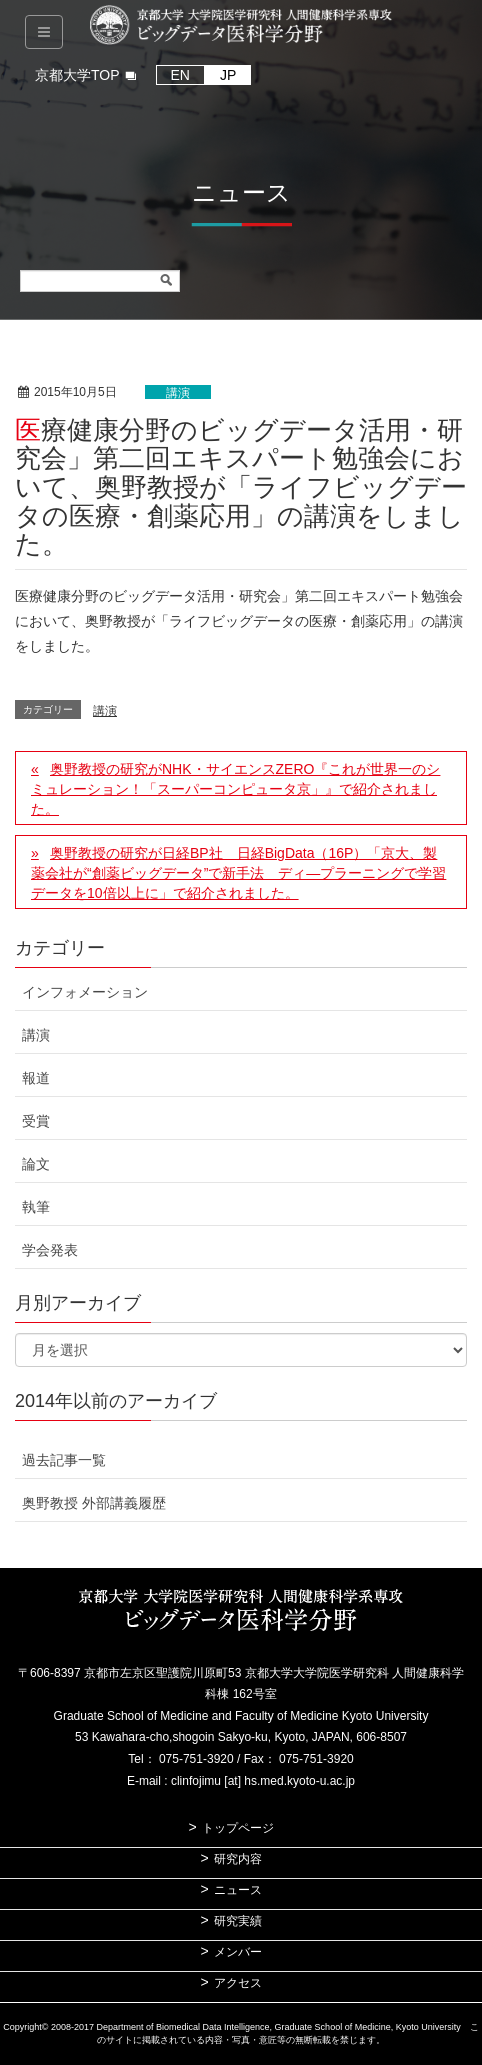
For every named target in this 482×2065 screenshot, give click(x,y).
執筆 (36, 1207)
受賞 (36, 1121)
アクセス (238, 1983)
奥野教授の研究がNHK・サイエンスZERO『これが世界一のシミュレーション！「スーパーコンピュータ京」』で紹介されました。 (235, 789)
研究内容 (238, 1859)
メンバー (238, 1952)
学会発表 (50, 1250)
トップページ (238, 1828)
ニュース (238, 1890)
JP (228, 75)
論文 (36, 1164)
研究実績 (238, 1921)
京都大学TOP (77, 75)
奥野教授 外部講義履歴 (94, 1503)
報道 (36, 1078)
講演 (178, 393)
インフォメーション (85, 992)
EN (180, 75)
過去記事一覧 (64, 1460)
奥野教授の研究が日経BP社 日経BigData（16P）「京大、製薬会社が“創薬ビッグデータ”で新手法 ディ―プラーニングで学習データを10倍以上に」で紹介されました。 (238, 873)
